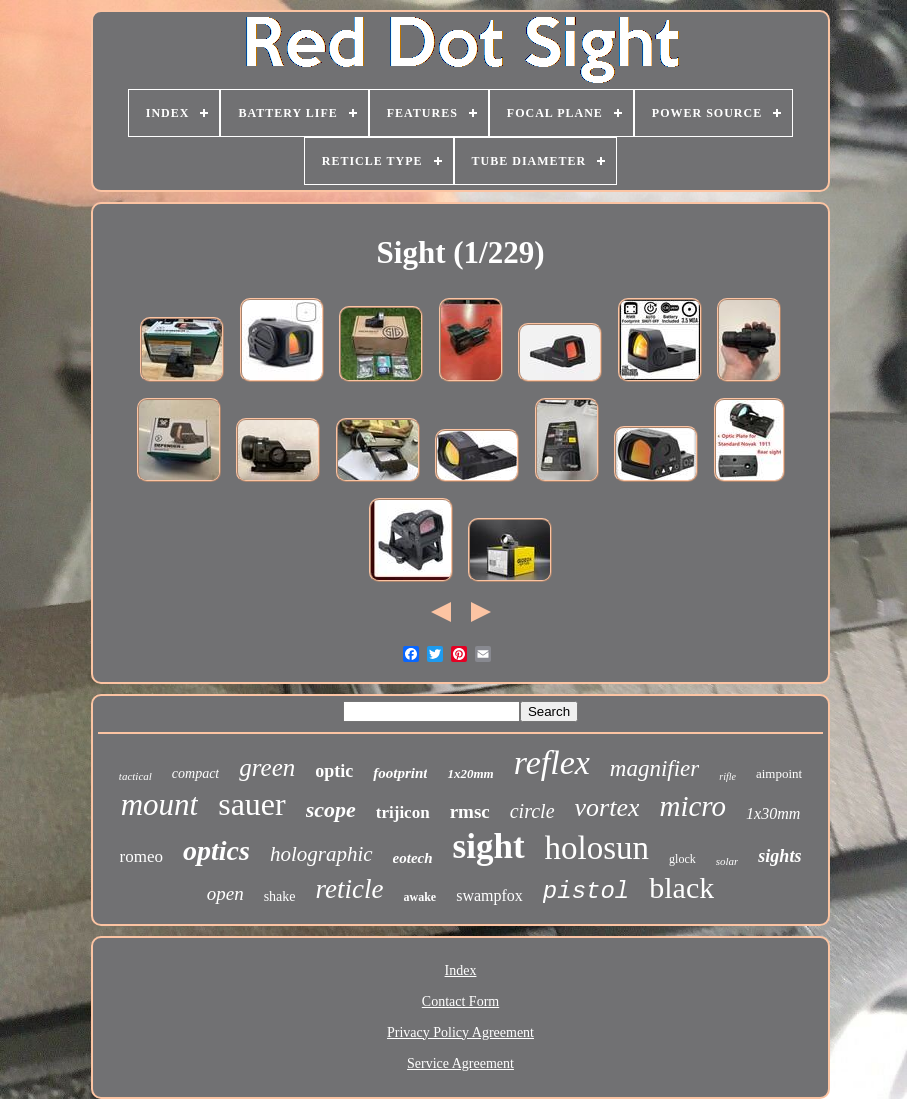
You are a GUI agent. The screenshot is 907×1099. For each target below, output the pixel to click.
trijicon (403, 812)
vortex (607, 807)
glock (682, 859)
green (267, 767)
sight (489, 846)
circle (532, 811)
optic (334, 771)
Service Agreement (460, 1063)
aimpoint (779, 773)
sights (779, 856)
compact (195, 773)
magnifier (654, 768)
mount (160, 804)
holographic (321, 854)
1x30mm (773, 813)
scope (331, 809)
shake (280, 896)
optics (216, 850)
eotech (413, 858)
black (681, 887)
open (225, 893)
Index (461, 970)
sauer (252, 804)
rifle (727, 776)
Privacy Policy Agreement (460, 1032)
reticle (350, 889)
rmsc (470, 811)
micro (692, 806)
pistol (586, 891)
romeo (141, 856)
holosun (597, 848)
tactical (135, 776)
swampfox (489, 895)
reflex (552, 762)
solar (727, 861)
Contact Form (460, 1001)
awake (420, 897)
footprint (400, 773)
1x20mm (470, 773)
